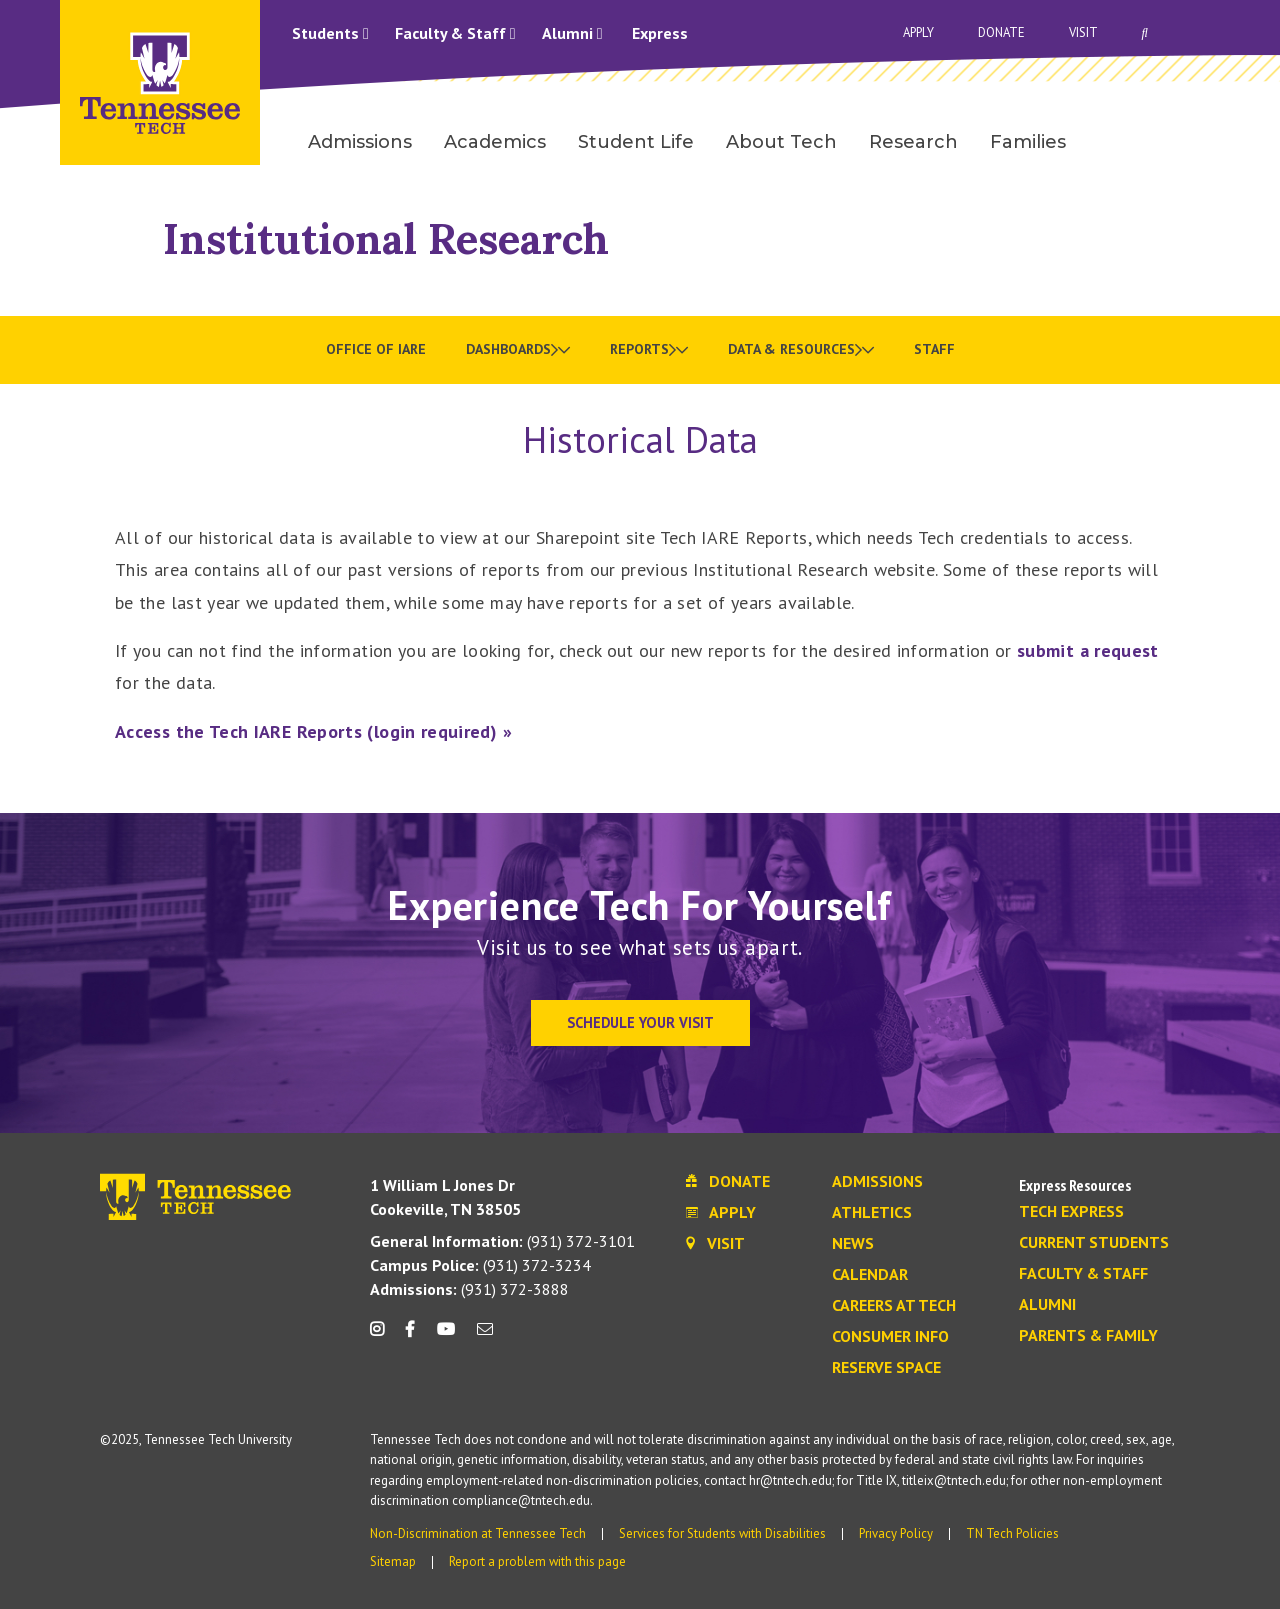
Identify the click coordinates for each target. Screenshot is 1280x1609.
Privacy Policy (896, 1533)
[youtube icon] (446, 1336)
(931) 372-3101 (502, 1241)
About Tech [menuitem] (781, 142)
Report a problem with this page (537, 1561)
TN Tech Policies (1012, 1533)
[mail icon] (485, 1336)
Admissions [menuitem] (360, 142)
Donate (1001, 32)
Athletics (872, 1213)
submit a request (1088, 650)
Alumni (572, 33)
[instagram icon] (382, 1336)
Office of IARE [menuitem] (376, 349)
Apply (918, 32)
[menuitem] (518, 350)
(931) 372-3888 (469, 1289)
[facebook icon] (410, 1336)
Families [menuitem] (1028, 142)
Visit (1083, 32)
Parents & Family (1088, 1336)
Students (330, 33)
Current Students (1094, 1243)
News (853, 1244)
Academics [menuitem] (495, 142)
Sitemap (393, 1561)
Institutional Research (386, 238)
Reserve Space (886, 1368)
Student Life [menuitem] (636, 142)
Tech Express (1071, 1212)
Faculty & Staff (455, 33)
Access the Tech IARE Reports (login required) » (313, 731)
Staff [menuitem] (934, 349)
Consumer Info (890, 1337)
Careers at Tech (894, 1306)
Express (660, 33)
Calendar (870, 1275)
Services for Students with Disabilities (722, 1533)
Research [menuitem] (913, 142)
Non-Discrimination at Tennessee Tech (478, 1533)
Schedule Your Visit (640, 1022)
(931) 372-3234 (480, 1265)
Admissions (877, 1182)
